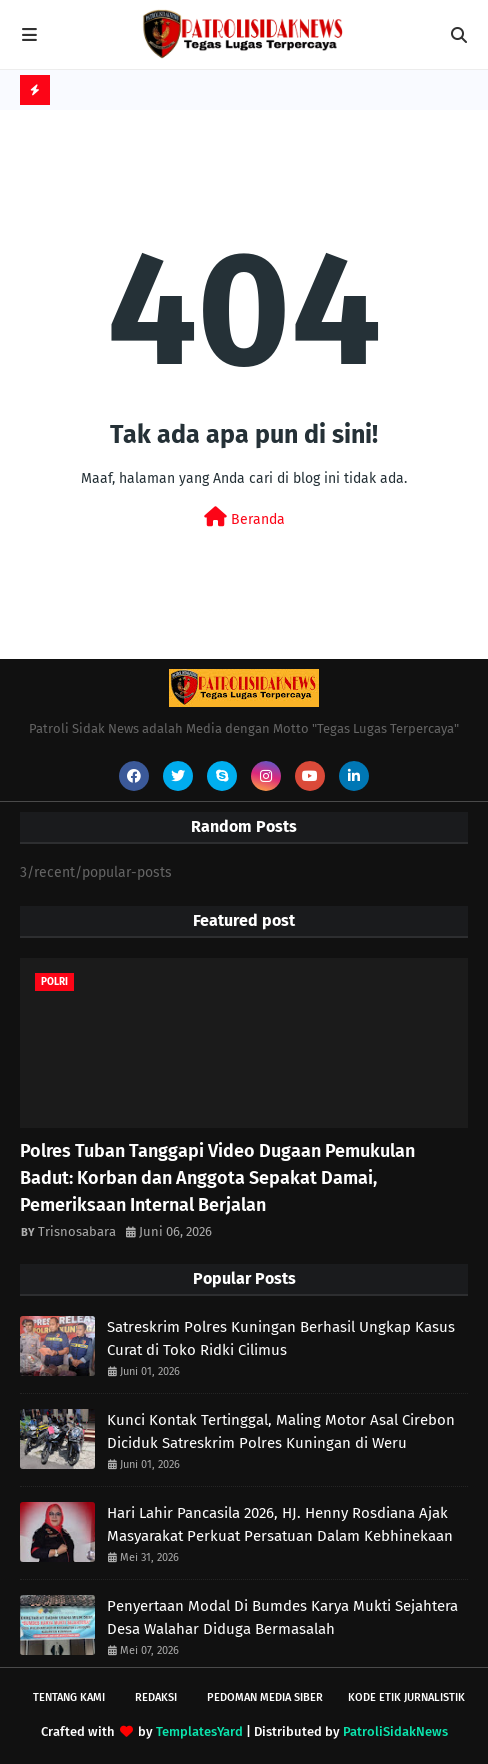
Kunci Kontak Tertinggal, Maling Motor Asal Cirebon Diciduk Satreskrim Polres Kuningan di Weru (281, 1431)
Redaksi (156, 1697)
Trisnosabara (77, 1231)
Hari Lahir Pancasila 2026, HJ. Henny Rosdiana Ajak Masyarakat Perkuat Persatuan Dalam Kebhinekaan (280, 1524)
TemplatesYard (199, 1731)
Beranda (244, 517)
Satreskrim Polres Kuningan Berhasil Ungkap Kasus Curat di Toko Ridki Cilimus (281, 1338)
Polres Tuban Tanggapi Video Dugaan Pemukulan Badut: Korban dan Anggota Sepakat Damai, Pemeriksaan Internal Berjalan (217, 1178)
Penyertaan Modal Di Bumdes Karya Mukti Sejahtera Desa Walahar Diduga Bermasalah (282, 1617)
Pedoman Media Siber (265, 1697)
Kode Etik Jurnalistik (406, 1697)
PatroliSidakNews (395, 1731)
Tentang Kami (69, 1697)
